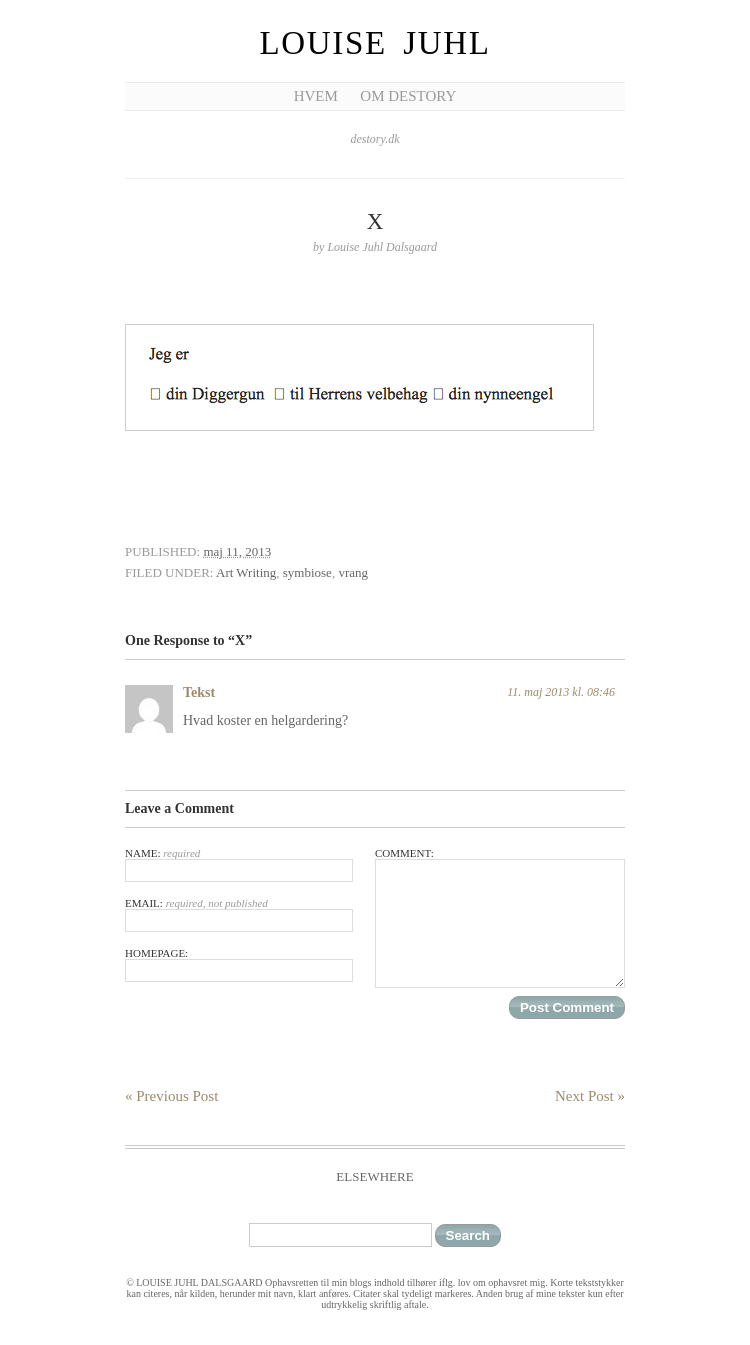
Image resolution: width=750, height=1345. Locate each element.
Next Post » (590, 1096)
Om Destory (408, 96)
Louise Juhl (375, 43)
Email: (239, 914)
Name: (239, 864)
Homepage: (239, 964)
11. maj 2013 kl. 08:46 (561, 692)
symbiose (307, 572)
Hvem (316, 96)
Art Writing (246, 572)
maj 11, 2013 (237, 551)
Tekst (199, 692)
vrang (353, 572)
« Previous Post (171, 1096)
